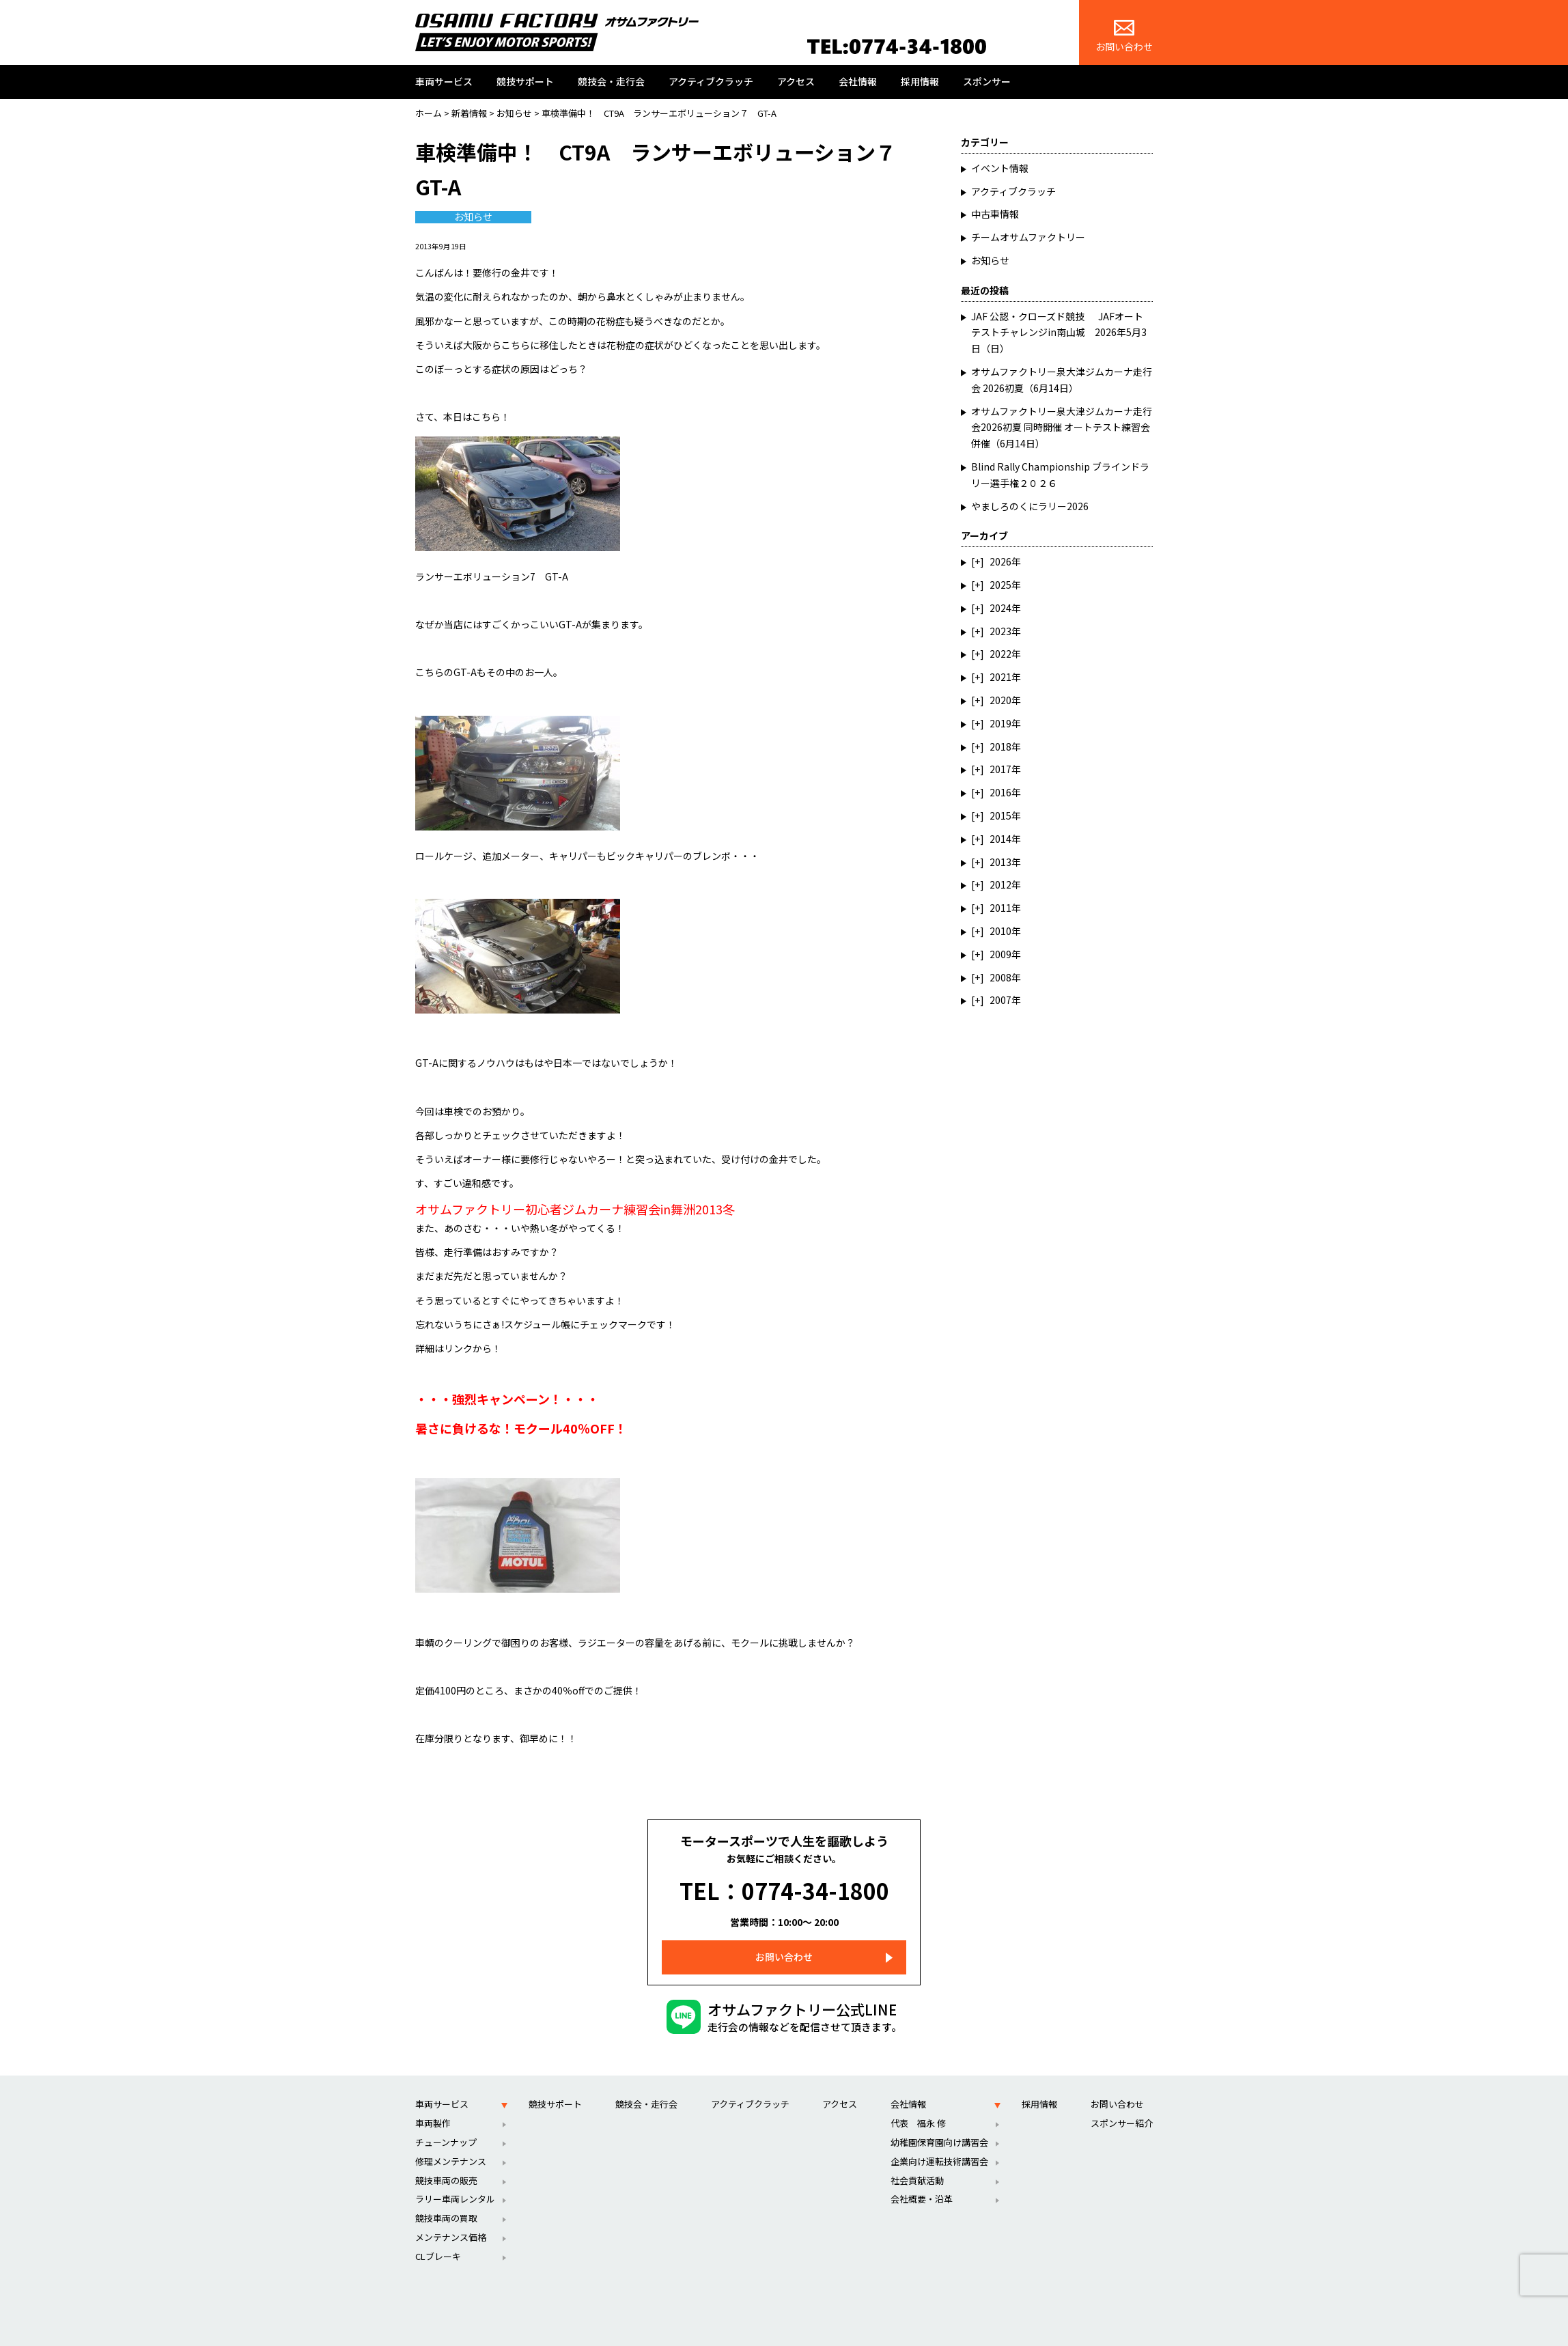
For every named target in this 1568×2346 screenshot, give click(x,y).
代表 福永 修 (918, 2102)
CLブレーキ (438, 2235)
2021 (1000, 677)
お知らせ (473, 217)
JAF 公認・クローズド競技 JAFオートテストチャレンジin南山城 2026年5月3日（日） (1059, 332)
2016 (1000, 792)
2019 (1000, 723)
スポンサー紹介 (1122, 2102)
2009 (1000, 954)
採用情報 (920, 81)
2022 (1000, 653)
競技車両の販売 (446, 2159)
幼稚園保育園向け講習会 (939, 2121)
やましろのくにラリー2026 (1030, 506)
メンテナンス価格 (450, 2216)
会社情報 (858, 81)
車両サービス (444, 81)
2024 (1000, 608)
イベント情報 (999, 168)
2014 (1000, 839)
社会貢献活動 (917, 2159)
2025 (1000, 584)
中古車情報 (995, 214)
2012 (1000, 884)
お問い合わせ (1124, 36)
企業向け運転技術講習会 (939, 2140)
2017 (1000, 769)
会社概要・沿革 (922, 2178)
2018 (1000, 746)
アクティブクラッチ (711, 81)
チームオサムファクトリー (1028, 237)
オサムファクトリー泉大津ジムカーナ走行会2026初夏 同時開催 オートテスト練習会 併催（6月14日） (1065, 427)
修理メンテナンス (450, 2140)
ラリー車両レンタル (455, 2178)
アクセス (796, 81)
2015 (1000, 815)
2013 (1000, 862)
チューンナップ (446, 2121)
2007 (1000, 1000)
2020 (1000, 700)
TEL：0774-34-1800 (784, 1880)
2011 (1000, 907)
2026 (1000, 561)
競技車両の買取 (446, 2197)
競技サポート (525, 81)
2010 (1000, 931)
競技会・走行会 (611, 81)
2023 (1000, 631)
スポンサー (987, 81)
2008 (1000, 977)
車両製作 (433, 2102)
